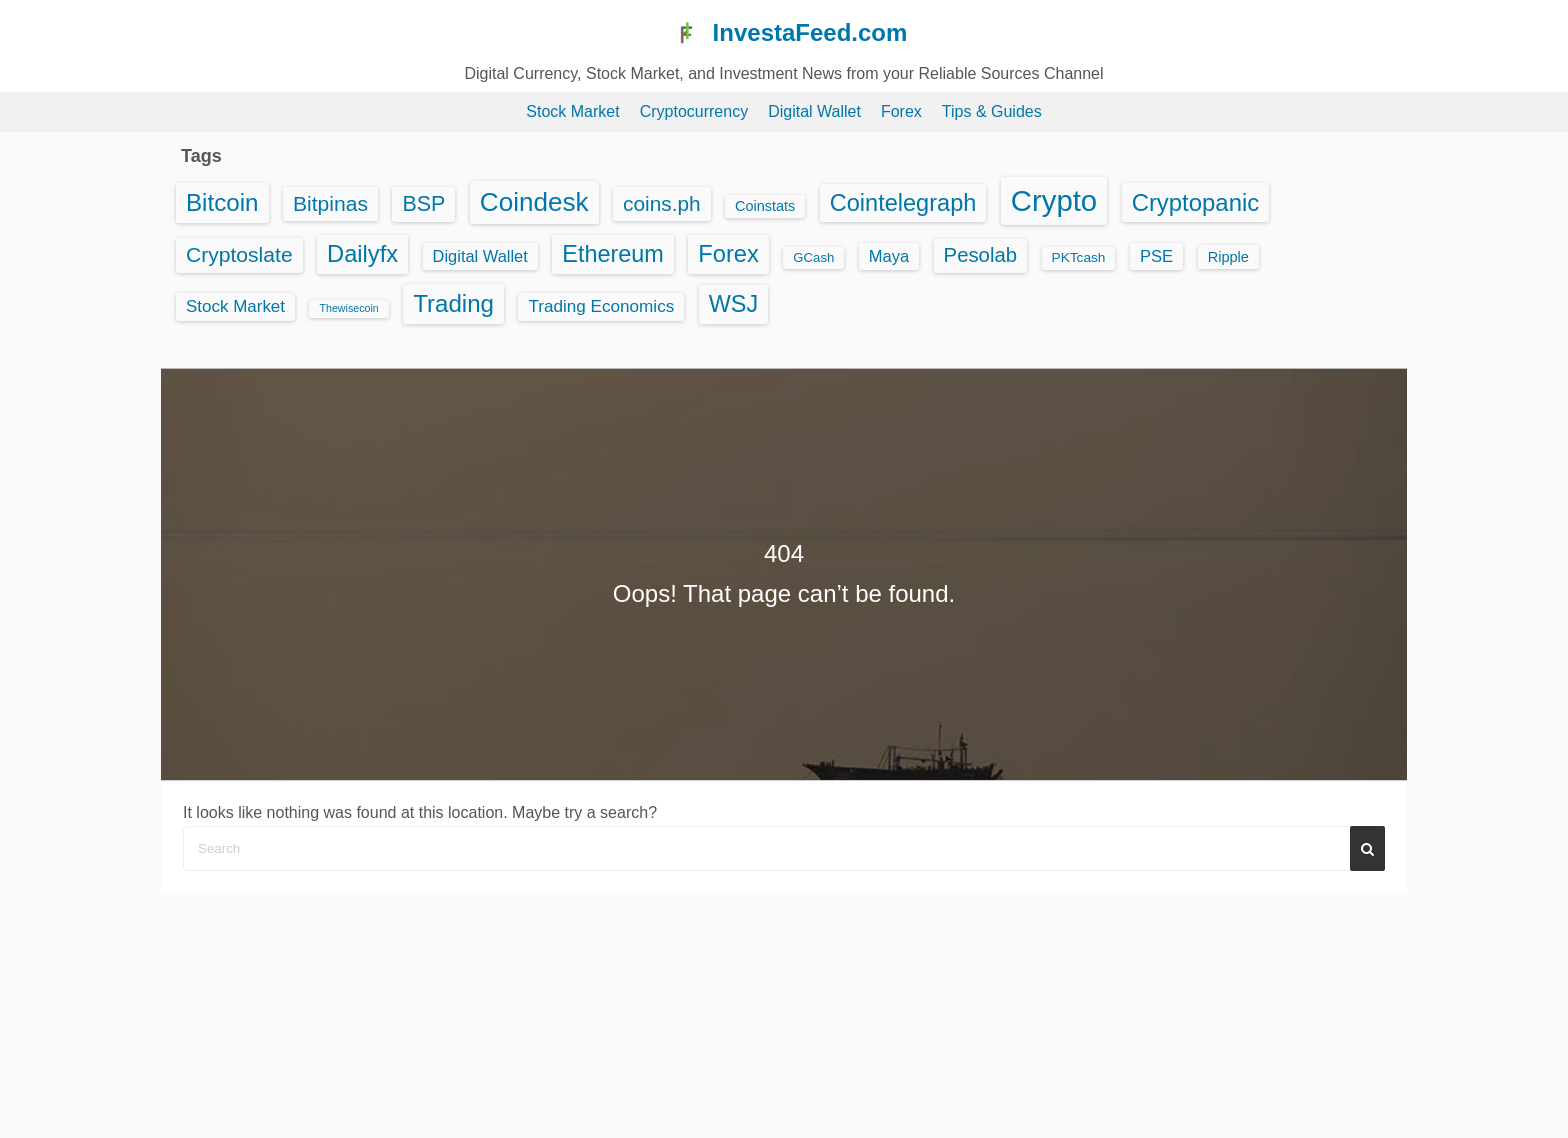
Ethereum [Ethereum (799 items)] (613, 254)
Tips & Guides (992, 111)
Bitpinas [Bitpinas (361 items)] (330, 203)
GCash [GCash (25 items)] (813, 257)
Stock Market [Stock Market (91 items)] (235, 306)
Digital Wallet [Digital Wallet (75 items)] (480, 256)
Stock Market (572, 111)
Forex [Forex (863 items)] (728, 254)
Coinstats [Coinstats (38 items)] (765, 206)
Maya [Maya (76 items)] (889, 256)
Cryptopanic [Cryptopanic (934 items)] (1196, 202)
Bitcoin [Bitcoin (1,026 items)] (222, 202)
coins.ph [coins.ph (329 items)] (662, 203)
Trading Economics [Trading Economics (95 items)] (601, 306)
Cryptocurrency (694, 111)
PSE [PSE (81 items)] (1156, 256)
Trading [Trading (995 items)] (453, 303)
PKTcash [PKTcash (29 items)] (1079, 257)
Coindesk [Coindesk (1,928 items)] (534, 202)
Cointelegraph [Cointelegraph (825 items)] (903, 203)
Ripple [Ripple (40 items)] (1228, 257)
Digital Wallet (814, 111)
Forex (901, 111)
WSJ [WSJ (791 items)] (733, 304)
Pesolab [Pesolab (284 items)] (980, 255)
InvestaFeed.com (810, 32)
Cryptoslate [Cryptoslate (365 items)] (239, 254)
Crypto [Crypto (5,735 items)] (1054, 200)
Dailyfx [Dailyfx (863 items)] (362, 254)
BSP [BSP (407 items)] (423, 204)
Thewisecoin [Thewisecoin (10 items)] (348, 308)
